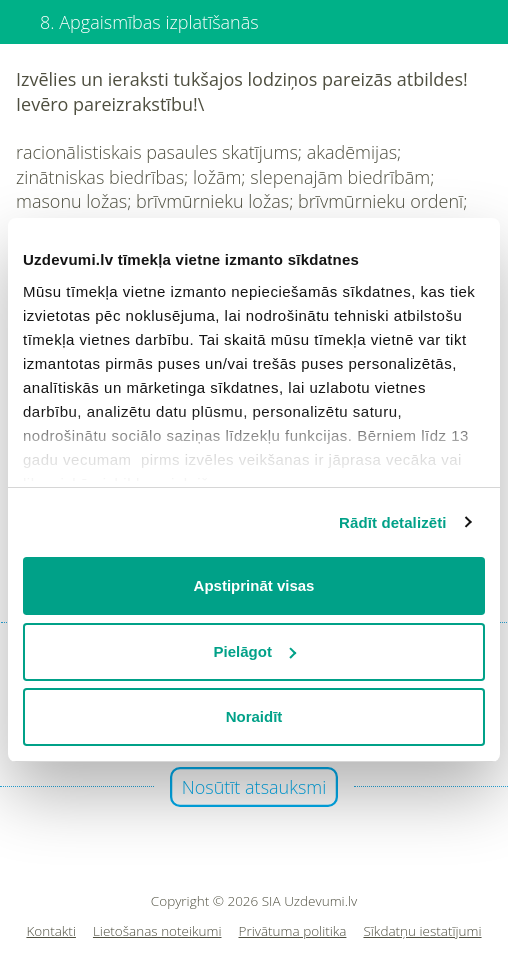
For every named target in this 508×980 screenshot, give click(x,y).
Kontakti (51, 931)
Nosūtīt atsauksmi (254, 787)
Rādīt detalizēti (392, 522)
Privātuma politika (293, 931)
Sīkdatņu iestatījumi (422, 931)
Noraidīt (254, 716)
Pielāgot (255, 651)
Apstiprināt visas (254, 585)
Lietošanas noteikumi (157, 931)
